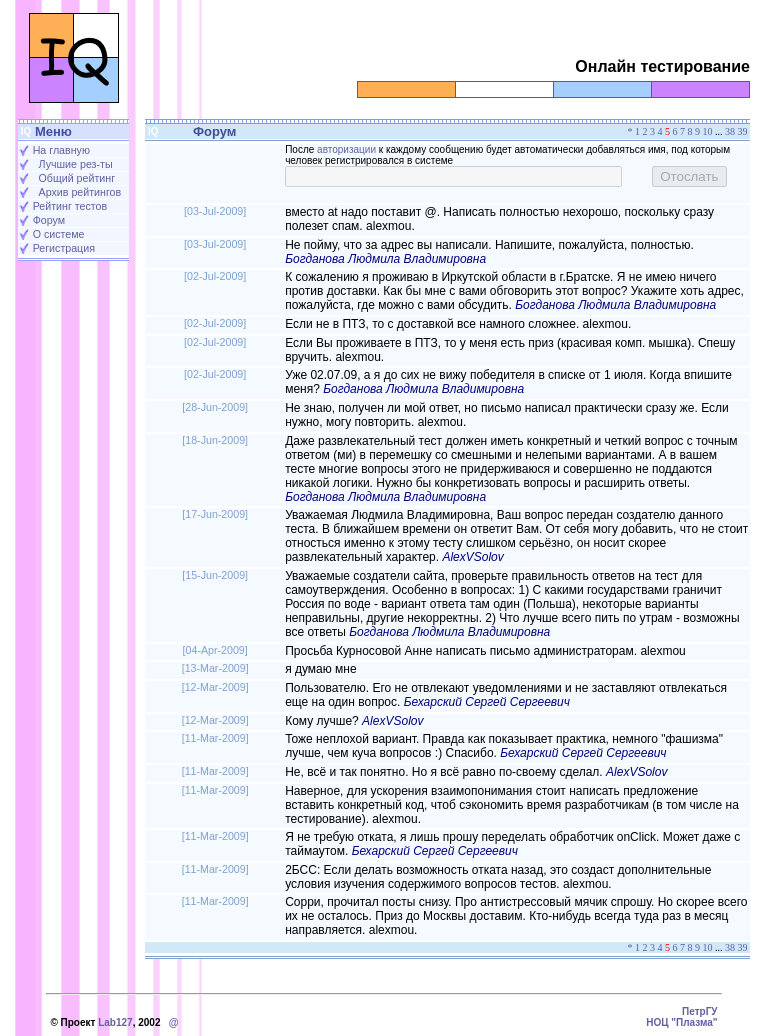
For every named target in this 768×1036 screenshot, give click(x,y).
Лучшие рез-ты (76, 164)
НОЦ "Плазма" (681, 1022)
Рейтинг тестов (70, 206)
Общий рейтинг (77, 178)
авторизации (346, 149)
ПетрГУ (700, 1011)
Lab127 (115, 1022)
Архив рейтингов (80, 192)
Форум (49, 220)
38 (730, 131)
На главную (61, 150)
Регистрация (64, 248)
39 (743, 131)
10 (708, 131)
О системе (59, 234)
